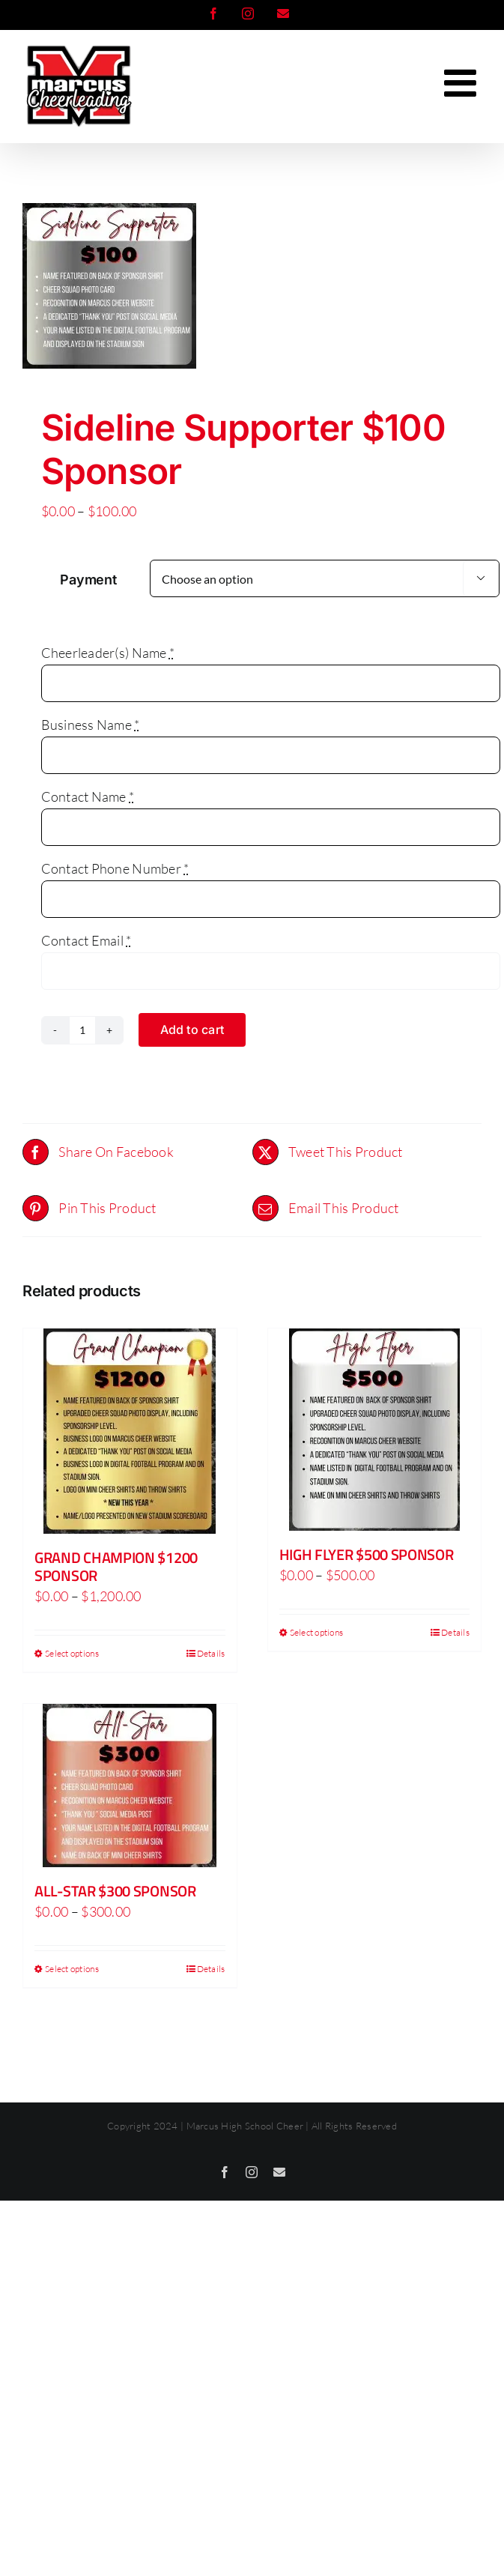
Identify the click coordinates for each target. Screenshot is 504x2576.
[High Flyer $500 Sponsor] (375, 1429)
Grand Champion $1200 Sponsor (116, 1566)
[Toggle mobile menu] (463, 82)
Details (211, 1653)
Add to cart (192, 1029)
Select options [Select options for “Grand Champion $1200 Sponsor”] (72, 1653)
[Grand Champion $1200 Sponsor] (130, 1431)
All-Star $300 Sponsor (115, 1890)
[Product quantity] (82, 1030)
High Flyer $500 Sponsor (366, 1554)
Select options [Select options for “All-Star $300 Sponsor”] (72, 1968)
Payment (88, 579)
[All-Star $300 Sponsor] (130, 1785)
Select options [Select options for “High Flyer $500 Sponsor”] (317, 1632)
